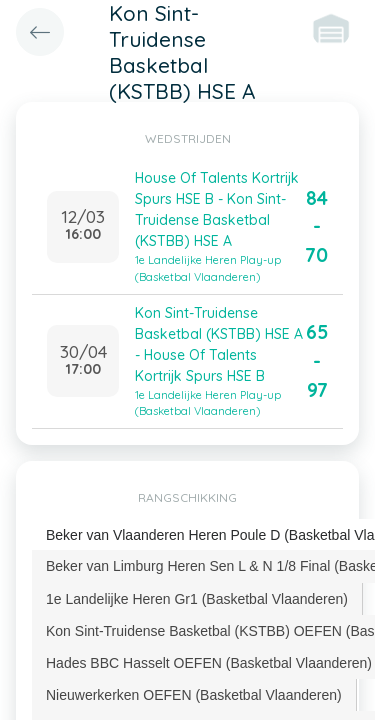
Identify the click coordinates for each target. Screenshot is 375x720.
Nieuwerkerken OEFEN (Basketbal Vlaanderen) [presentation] (194, 695)
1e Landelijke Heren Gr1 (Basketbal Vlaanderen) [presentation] (197, 599)
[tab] (197, 599)
